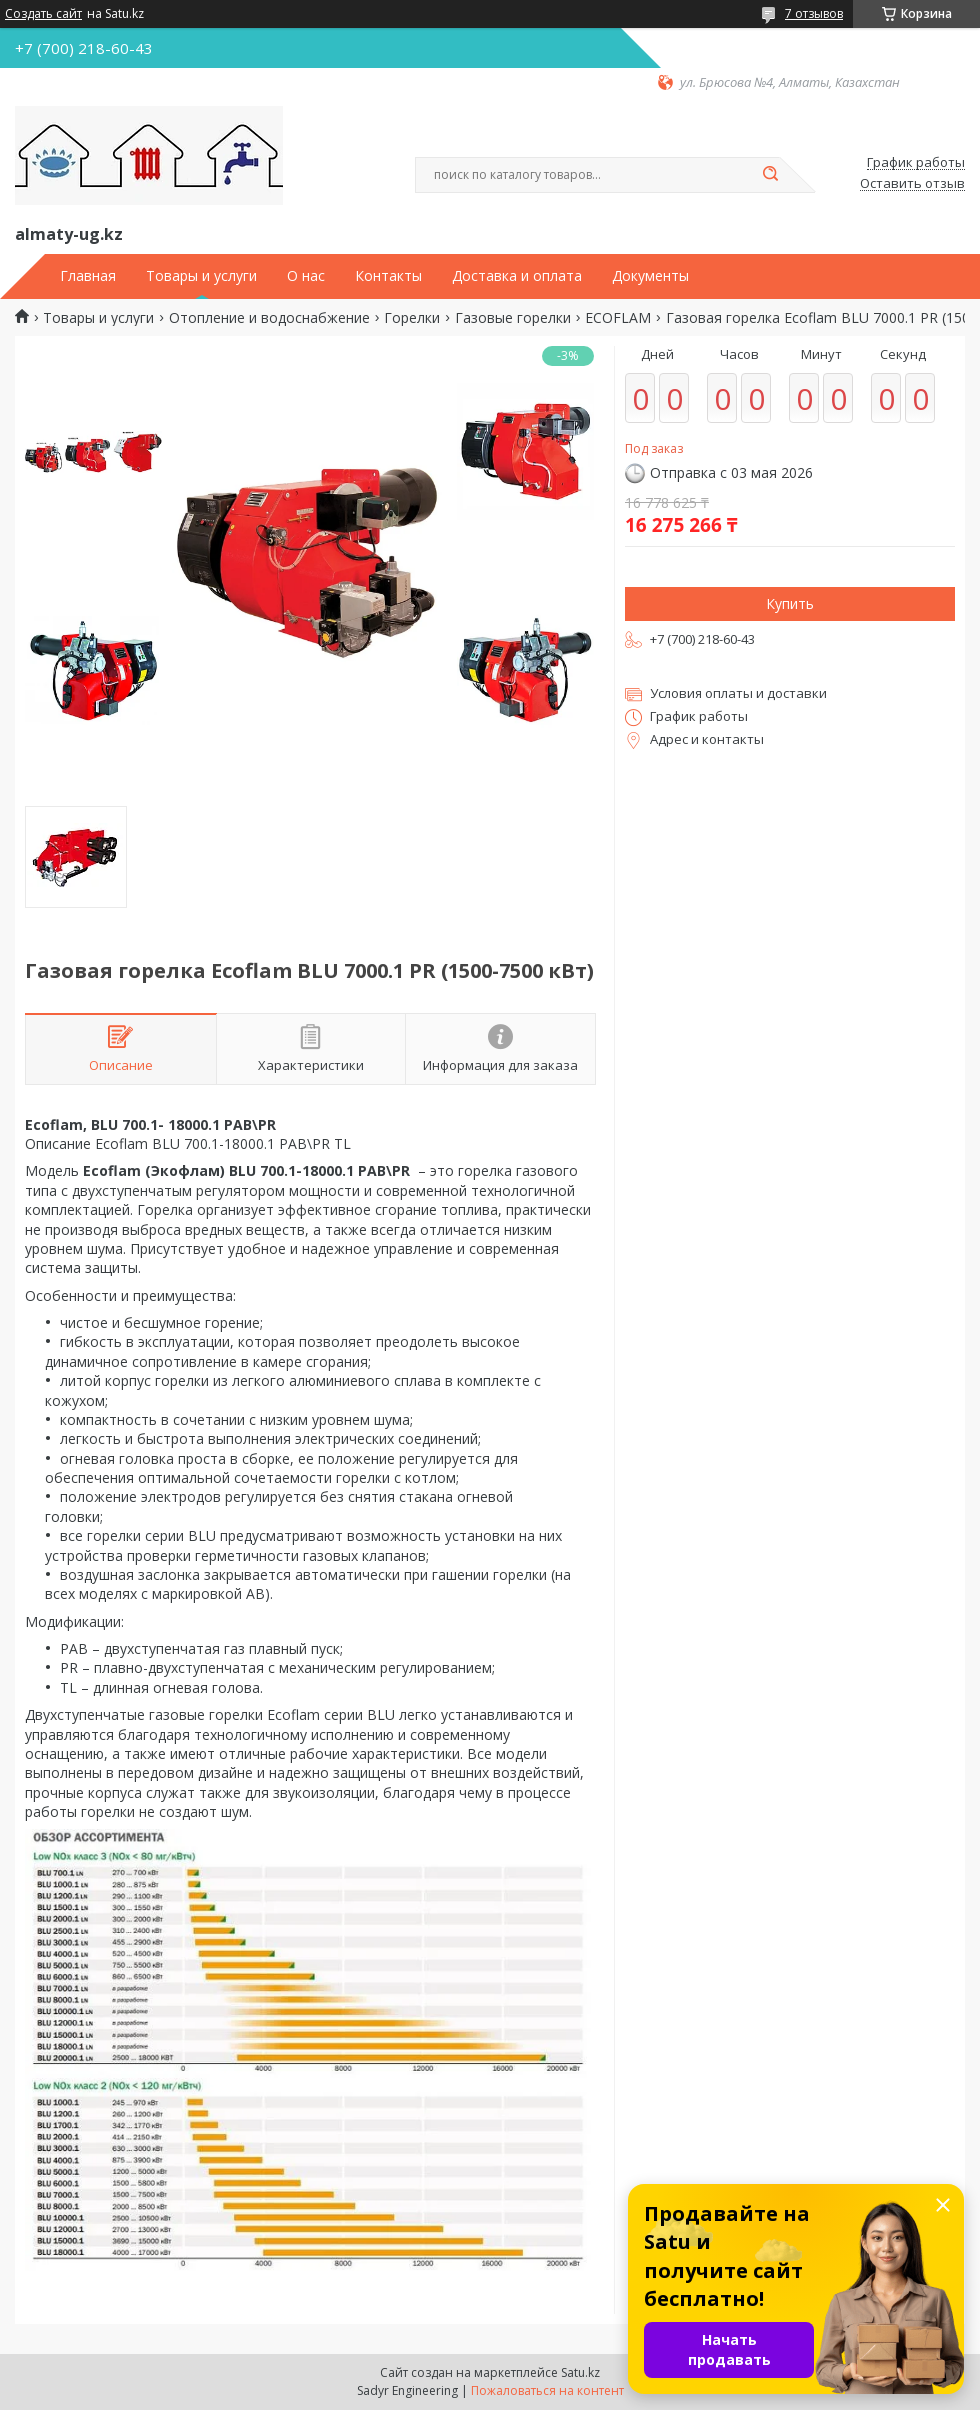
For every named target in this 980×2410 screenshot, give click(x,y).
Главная (88, 276)
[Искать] (770, 175)
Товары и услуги (201, 276)
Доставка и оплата (517, 276)
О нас (306, 276)
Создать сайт (43, 14)
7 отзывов (814, 13)
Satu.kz (580, 2372)
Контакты (388, 276)
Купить (790, 603)
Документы (650, 276)
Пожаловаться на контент (547, 2390)
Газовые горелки (513, 318)
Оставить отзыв (912, 184)
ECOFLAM (618, 318)
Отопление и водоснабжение (269, 318)
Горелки (412, 318)
